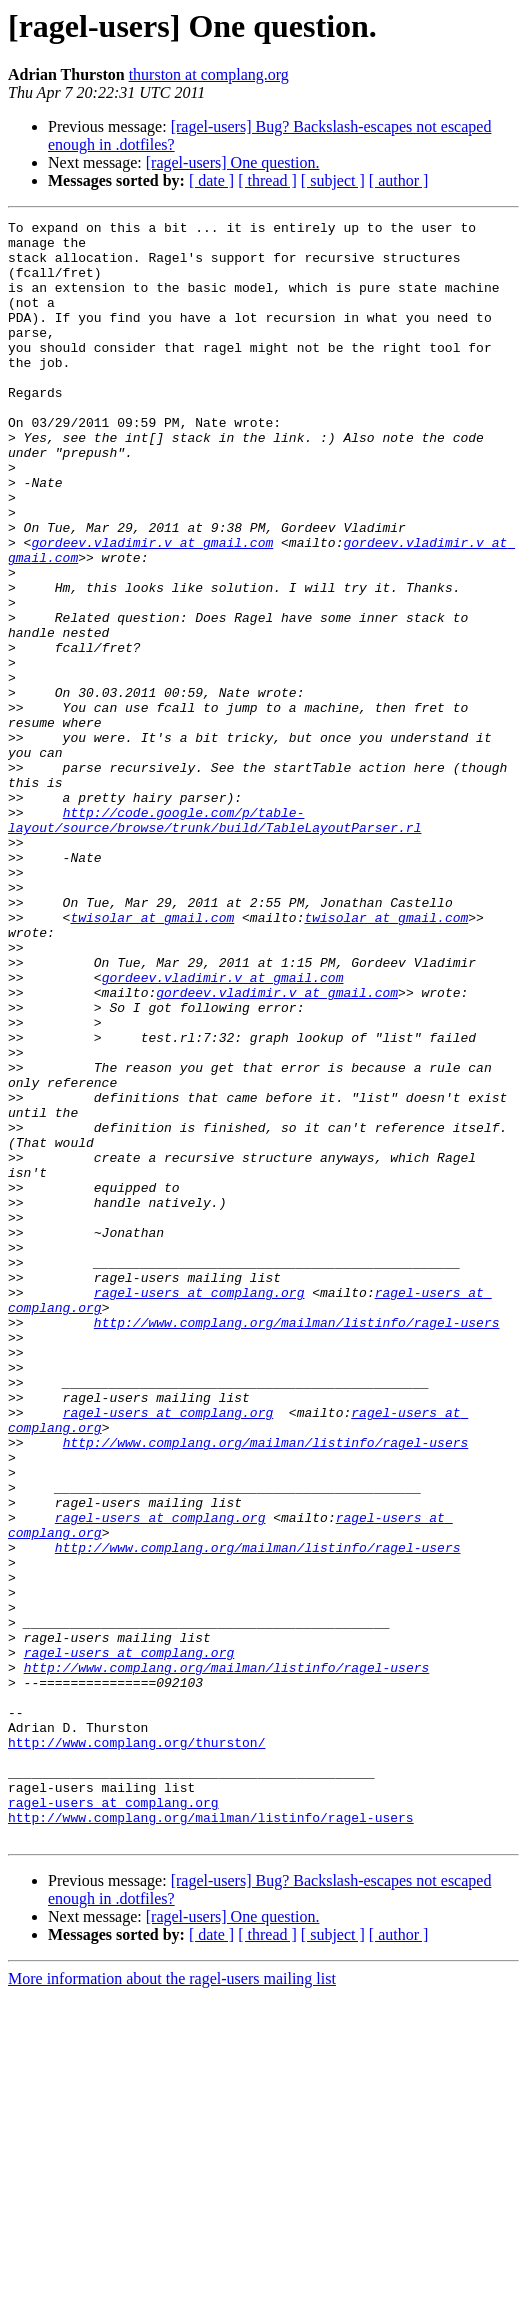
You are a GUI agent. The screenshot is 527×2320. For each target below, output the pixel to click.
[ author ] (399, 180)
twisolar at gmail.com (152, 1058)
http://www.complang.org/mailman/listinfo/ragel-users (297, 1544)
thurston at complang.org (209, 74)
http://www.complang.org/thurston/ (136, 2048)
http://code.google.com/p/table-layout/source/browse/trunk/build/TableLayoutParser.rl (214, 941)
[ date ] (211, 180)
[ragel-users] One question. (233, 162)
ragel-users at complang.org (199, 1508)
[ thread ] (267, 180)
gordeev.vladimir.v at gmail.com (152, 608)
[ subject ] (333, 180)
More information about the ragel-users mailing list (172, 2302)
